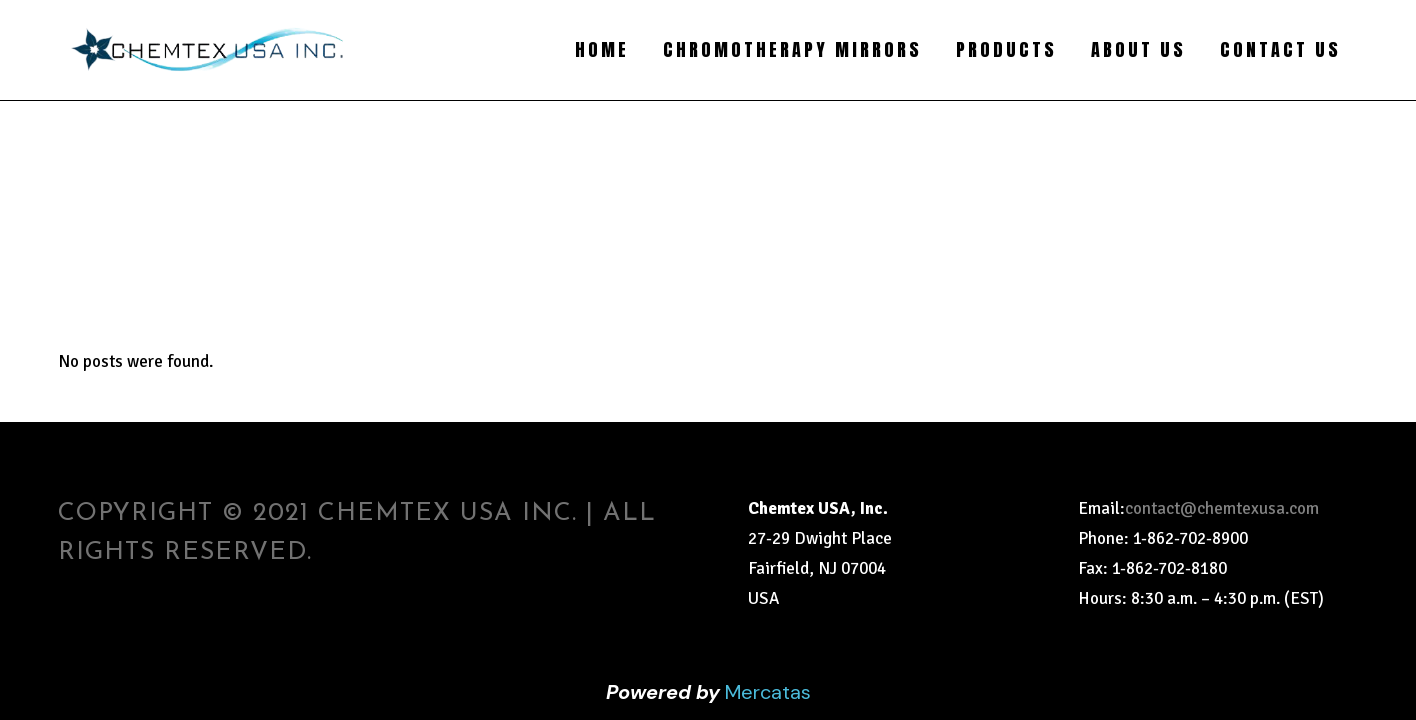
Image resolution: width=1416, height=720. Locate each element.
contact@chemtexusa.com (1222, 508)
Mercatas (768, 692)
